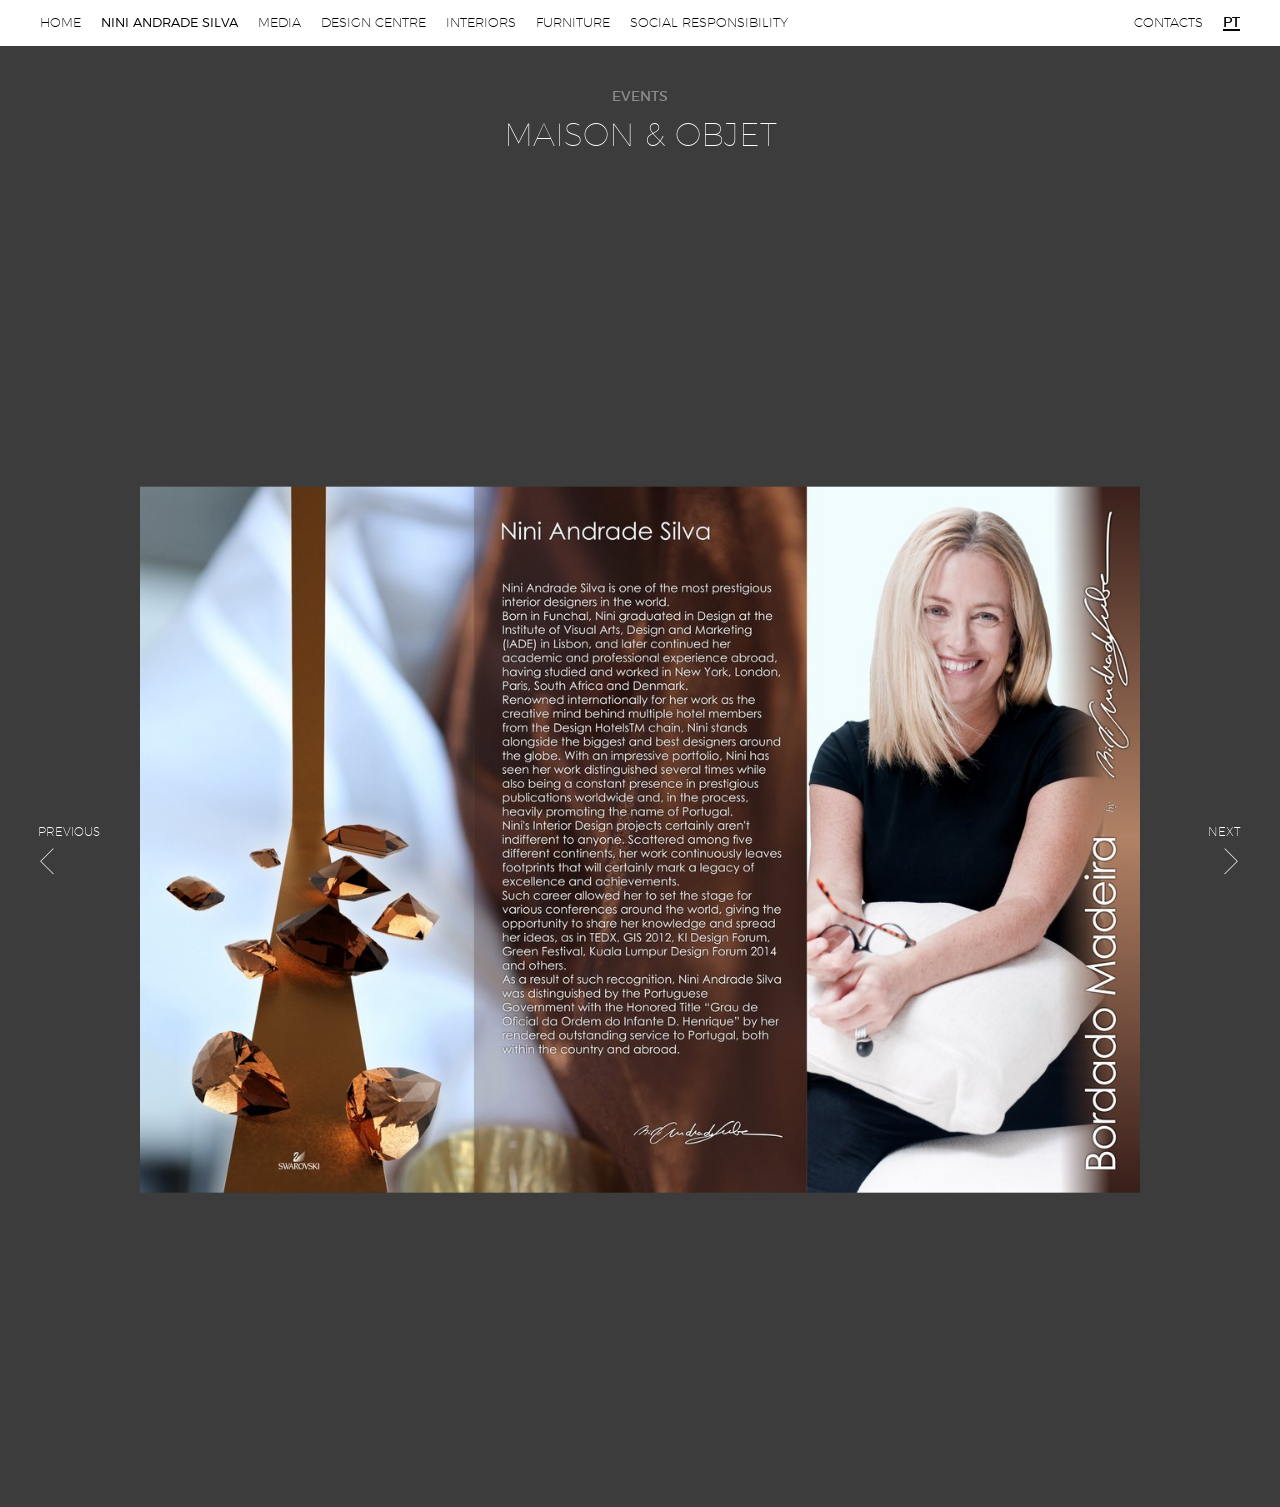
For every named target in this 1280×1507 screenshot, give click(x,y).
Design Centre (373, 22)
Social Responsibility (709, 22)
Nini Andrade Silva (169, 22)
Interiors (481, 22)
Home (60, 22)
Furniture (573, 22)
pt (1231, 23)
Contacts (1168, 22)
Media (279, 22)
